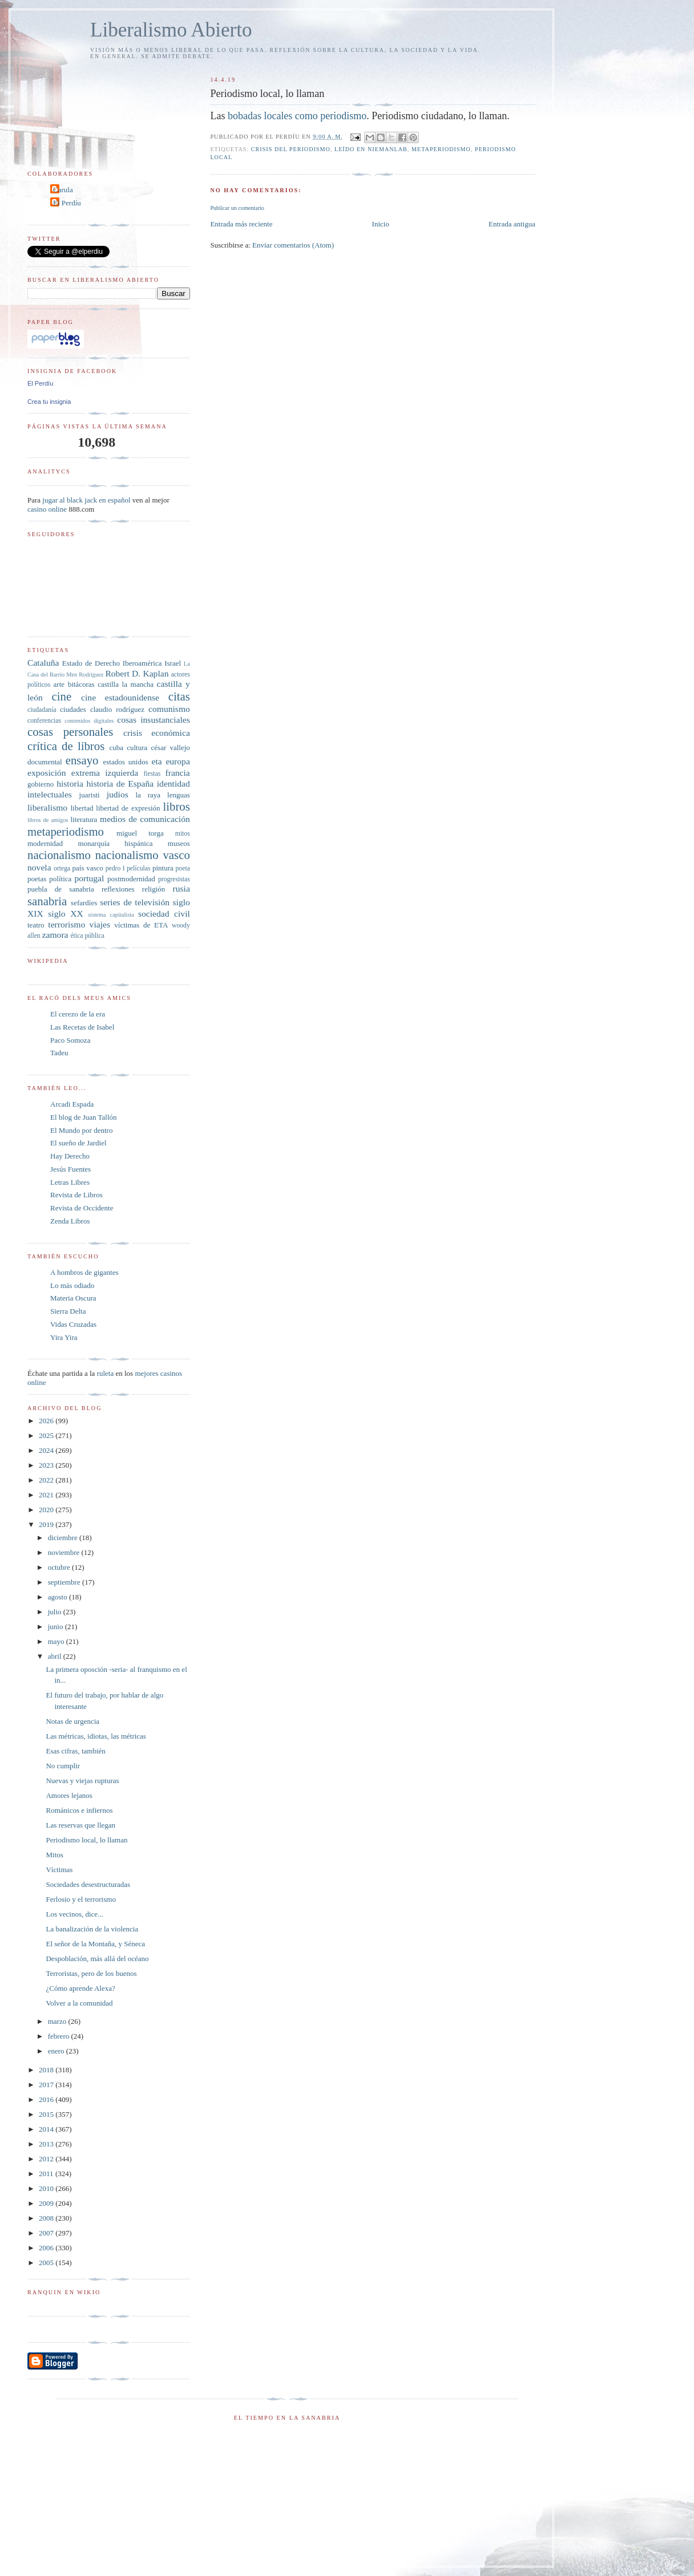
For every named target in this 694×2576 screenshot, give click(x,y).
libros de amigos (47, 820)
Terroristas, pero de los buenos (91, 1973)
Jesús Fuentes (70, 1169)
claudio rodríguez (117, 709)
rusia (181, 888)
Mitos (54, 1854)
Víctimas (59, 1869)
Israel (172, 663)
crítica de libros (65, 745)
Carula (63, 189)
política (60, 878)
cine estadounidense (120, 697)
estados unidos (125, 762)
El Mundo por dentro (81, 1130)
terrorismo (66, 924)
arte (59, 684)
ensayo (82, 760)
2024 (47, 1450)
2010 (47, 2188)
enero (57, 2051)
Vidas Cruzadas (73, 1324)
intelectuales (49, 794)
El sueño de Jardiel (78, 1143)
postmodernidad (131, 878)
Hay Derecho (70, 1156)
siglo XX (65, 913)
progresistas (174, 879)
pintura (163, 868)
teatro (36, 925)
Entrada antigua (512, 224)
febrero (59, 2036)
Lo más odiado (72, 1285)
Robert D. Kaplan (136, 673)
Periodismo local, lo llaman (86, 1840)
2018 (47, 2069)
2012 (47, 2158)
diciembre (63, 1537)
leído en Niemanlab (370, 149)
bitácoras (81, 684)
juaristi (89, 795)
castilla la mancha (126, 684)
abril (55, 1656)
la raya (147, 795)
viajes (100, 924)
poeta (183, 868)
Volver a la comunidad (79, 2003)
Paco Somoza (70, 1040)
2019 (47, 1524)
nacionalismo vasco (142, 854)
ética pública (87, 935)
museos (179, 843)
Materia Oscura (73, 1298)
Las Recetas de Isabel (82, 1027)
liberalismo (47, 807)
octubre (60, 1567)
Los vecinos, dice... (74, 1914)
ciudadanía (42, 710)
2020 (47, 1509)
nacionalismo (59, 854)
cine (62, 696)
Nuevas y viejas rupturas (82, 1780)
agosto (58, 1597)
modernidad (45, 843)
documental (44, 762)
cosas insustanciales (153, 719)
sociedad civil (164, 913)
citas (179, 696)
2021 (47, 1494)
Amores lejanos (69, 1795)
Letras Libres (70, 1182)
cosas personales (70, 731)
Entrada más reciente (241, 224)
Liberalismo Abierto (171, 30)
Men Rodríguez (84, 674)
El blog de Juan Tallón (83, 1117)
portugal (89, 878)
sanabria (47, 901)
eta (156, 761)
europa (177, 761)
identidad (173, 783)
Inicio (380, 224)
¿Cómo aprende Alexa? (80, 1988)
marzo (58, 2021)
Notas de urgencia (72, 1721)
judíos (117, 794)
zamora (55, 934)
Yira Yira (64, 1337)
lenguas (178, 795)
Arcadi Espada (72, 1104)
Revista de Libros (76, 1194)
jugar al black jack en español (86, 500)
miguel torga (140, 833)
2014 (47, 2129)
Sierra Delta (68, 1311)
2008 (47, 2218)
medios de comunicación (145, 819)
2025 (47, 1435)
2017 (47, 2084)
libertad (82, 808)
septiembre (65, 1582)
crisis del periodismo (290, 149)
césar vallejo (170, 747)
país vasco (87, 868)
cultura (137, 747)
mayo (57, 1641)
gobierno (40, 784)
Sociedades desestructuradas (88, 1884)
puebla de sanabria (60, 889)
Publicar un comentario (237, 208)
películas (139, 868)
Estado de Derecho (91, 663)
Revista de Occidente (81, 1208)
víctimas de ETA (141, 925)
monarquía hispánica (115, 843)
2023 (47, 1465)
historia (70, 783)
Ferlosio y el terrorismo (80, 1899)
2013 (47, 2144)
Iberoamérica (142, 663)
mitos (182, 833)
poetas (36, 878)
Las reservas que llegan (80, 1825)
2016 (47, 2099)
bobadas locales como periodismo (297, 115)
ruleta (105, 1373)
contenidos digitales (89, 721)
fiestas (151, 773)
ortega (62, 868)
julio (55, 1611)
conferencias (44, 720)
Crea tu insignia (49, 401)
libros (176, 806)
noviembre (65, 1552)
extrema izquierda (104, 772)
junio (56, 1626)
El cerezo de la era (77, 1014)
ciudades (73, 709)
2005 (47, 2262)
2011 (47, 2173)
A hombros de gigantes (84, 1272)
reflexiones (118, 889)
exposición (46, 772)
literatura (83, 819)
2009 (47, 2203)
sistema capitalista (111, 915)
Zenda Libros (70, 1221)
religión (153, 889)
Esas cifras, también (75, 1751)
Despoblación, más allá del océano (97, 1958)
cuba (116, 747)
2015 (47, 2114)
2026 (47, 1420)
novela (39, 867)
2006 (47, 2247)
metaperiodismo (441, 149)
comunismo (169, 709)
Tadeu (59, 1052)
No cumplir (63, 1765)
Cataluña (43, 662)
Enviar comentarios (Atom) (293, 245)
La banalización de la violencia (92, 1929)
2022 (47, 1480)
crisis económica (156, 733)
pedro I (115, 868)
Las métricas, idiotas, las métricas (96, 1736)
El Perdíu (67, 203)
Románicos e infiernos (79, 1810)
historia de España (120, 783)
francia (178, 772)
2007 (47, 2233)
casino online (47, 509)
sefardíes (84, 902)
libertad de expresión (128, 808)
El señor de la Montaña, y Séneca (95, 1943)
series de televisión (135, 902)
